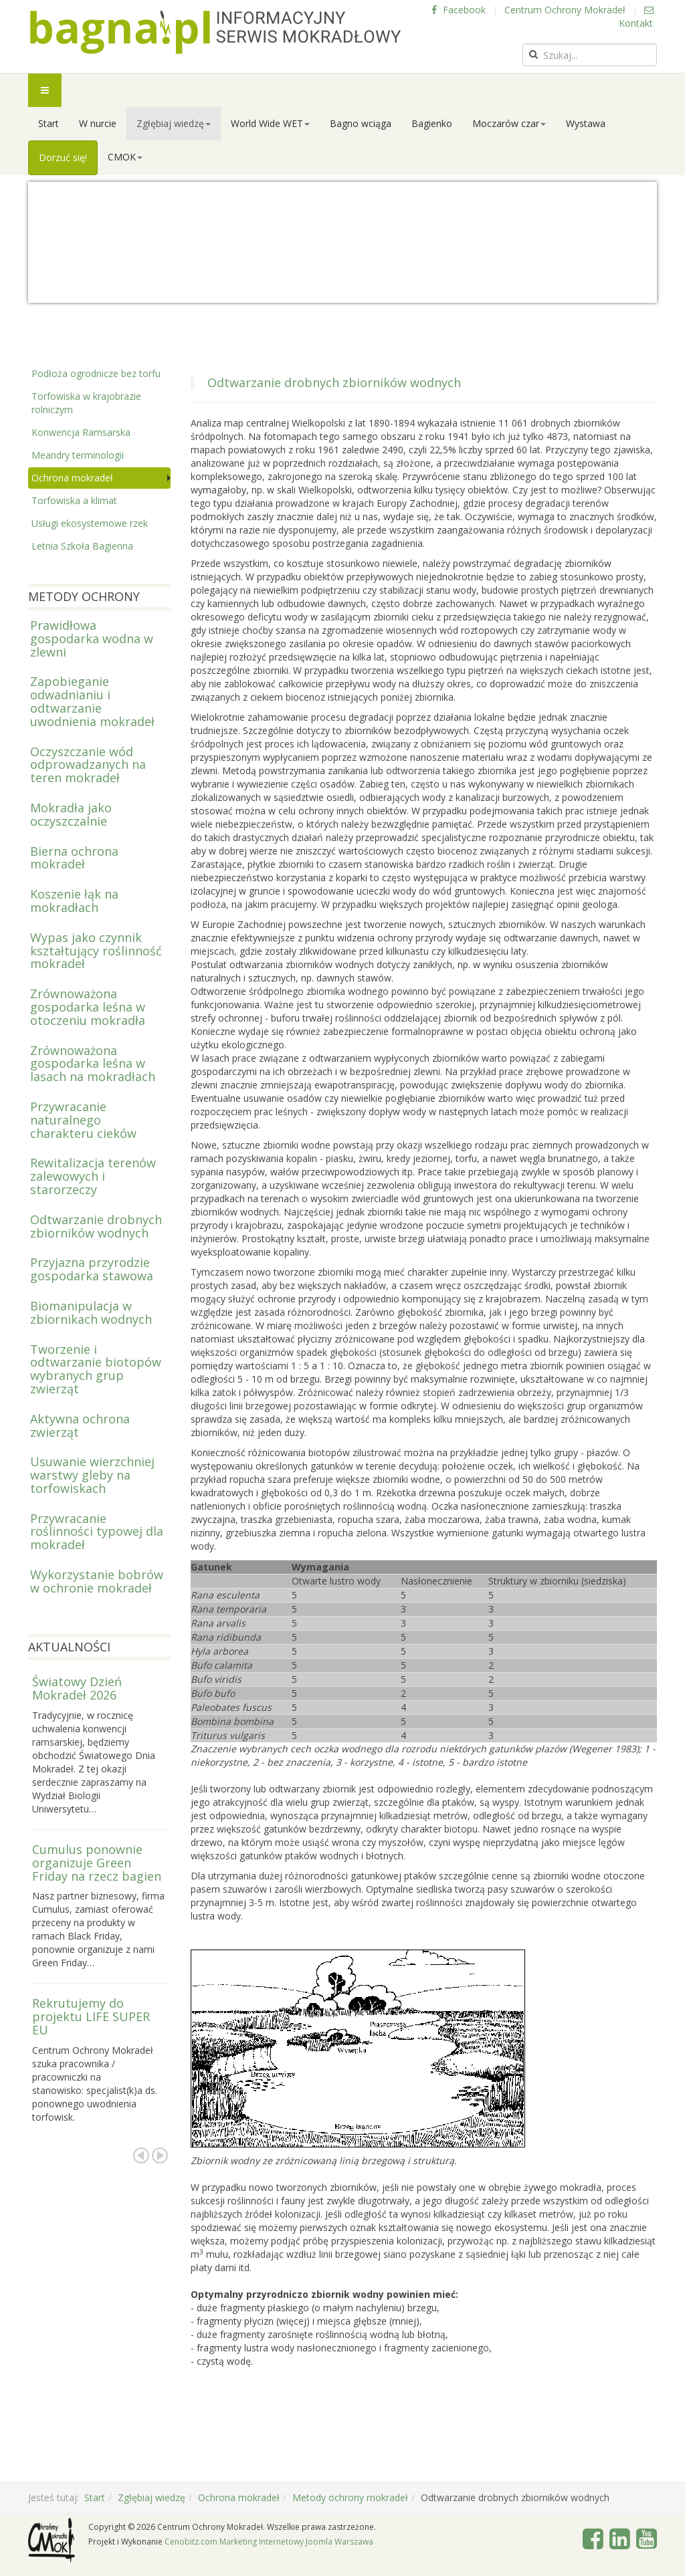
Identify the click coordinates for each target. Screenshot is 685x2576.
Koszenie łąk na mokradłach (74, 900)
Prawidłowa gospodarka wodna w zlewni (91, 638)
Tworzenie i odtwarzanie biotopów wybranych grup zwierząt (95, 1369)
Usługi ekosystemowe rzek (89, 523)
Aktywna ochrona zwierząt (80, 1425)
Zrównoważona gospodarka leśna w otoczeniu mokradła (87, 1006)
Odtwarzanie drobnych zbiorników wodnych (96, 1226)
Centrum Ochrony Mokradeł (564, 9)
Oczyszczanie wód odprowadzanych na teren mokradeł (88, 764)
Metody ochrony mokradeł (350, 2497)
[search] (589, 54)
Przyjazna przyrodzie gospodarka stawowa (91, 1269)
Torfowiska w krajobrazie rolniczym (86, 403)
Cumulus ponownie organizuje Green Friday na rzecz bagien (96, 1862)
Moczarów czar (509, 123)
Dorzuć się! (63, 157)
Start (48, 123)
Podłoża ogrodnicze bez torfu (96, 373)
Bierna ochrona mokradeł (74, 857)
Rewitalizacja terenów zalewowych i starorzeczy (93, 1176)
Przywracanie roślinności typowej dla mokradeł (96, 1531)
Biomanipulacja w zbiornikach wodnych (91, 1312)
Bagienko (431, 123)
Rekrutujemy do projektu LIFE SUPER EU (91, 2016)
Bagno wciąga (360, 123)
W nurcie (97, 123)
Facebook (458, 9)
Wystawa (585, 123)
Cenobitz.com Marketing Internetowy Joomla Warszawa (269, 2541)
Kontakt (636, 17)
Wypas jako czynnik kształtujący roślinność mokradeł (96, 950)
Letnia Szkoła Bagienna (82, 546)
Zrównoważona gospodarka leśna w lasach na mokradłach (92, 1063)
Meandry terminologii (77, 455)
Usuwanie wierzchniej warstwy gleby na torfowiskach (92, 1474)
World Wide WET (270, 123)
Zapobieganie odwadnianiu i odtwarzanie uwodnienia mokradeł (92, 701)
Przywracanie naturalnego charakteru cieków (83, 1119)
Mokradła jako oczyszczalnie (71, 814)
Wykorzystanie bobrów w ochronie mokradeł (96, 1581)
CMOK (125, 156)
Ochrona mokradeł (72, 477)
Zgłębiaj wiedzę (173, 123)
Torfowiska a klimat (74, 500)
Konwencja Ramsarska (80, 432)
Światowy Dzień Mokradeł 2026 (77, 1688)
